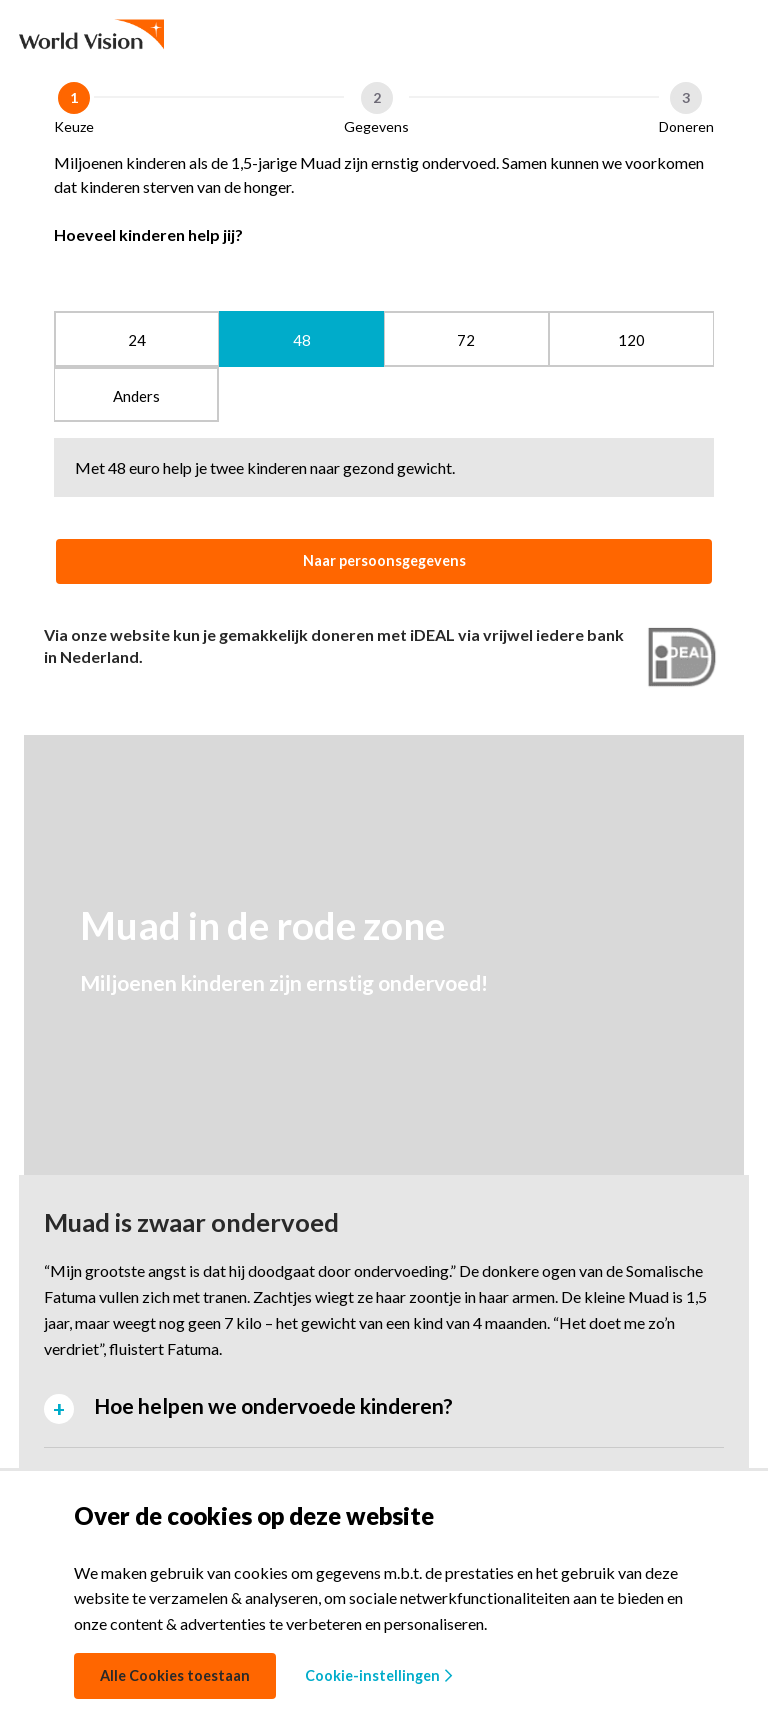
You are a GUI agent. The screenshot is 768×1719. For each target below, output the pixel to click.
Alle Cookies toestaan (175, 1675)
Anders (136, 396)
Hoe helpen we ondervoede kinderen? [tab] (273, 1405)
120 (631, 340)
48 (302, 340)
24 (137, 340)
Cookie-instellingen (378, 1675)
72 (466, 340)
